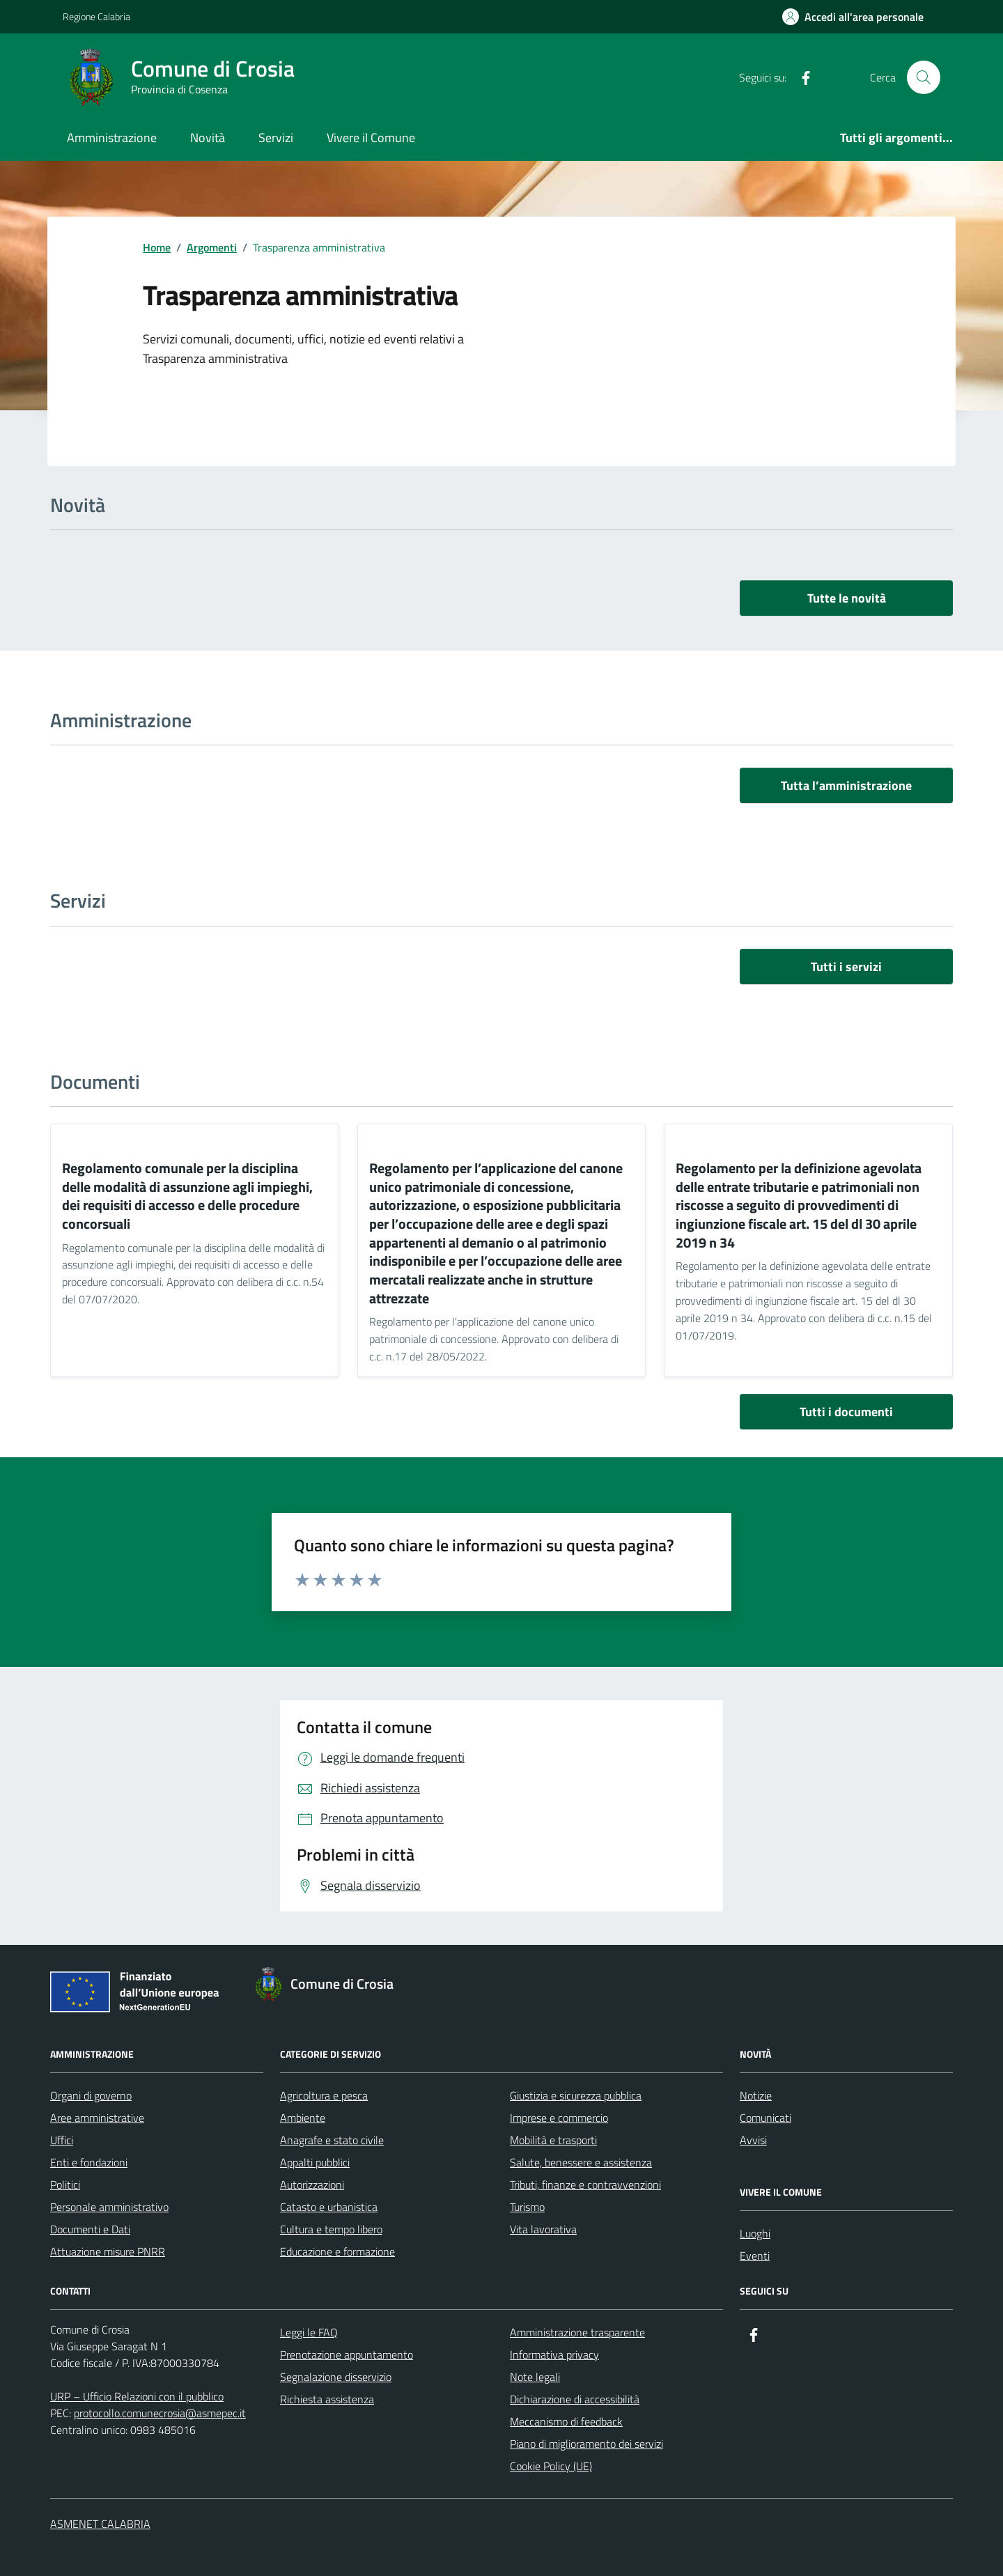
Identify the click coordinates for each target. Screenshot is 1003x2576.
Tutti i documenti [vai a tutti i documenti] (846, 1411)
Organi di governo (91, 2095)
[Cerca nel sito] (923, 77)
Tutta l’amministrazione (846, 785)
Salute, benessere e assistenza (581, 2162)
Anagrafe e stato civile (332, 2140)
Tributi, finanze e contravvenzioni (585, 2184)
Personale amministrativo (109, 2206)
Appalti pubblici (315, 2162)
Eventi (755, 2255)
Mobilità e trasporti (553, 2140)
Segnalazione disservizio (335, 2376)
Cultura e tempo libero (331, 2229)
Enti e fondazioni (88, 2162)
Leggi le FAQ (309, 2332)
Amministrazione (112, 137)
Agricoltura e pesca (324, 2095)
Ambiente (302, 2117)
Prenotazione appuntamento (346, 2354)
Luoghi (755, 2233)
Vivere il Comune (371, 137)
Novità (207, 137)
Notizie (756, 2095)
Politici (65, 2184)
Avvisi (753, 2140)
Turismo (527, 2206)
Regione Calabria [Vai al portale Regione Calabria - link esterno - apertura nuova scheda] (96, 16)
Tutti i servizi (846, 966)
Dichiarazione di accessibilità (574, 2399)
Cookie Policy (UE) (551, 2466)
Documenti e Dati (90, 2229)
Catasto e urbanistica (329, 2206)
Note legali (535, 2376)
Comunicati (765, 2117)
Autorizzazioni (312, 2184)
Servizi (275, 137)
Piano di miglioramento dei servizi (586, 2443)
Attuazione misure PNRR (107, 2251)
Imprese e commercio (559, 2117)
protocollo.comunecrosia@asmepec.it (160, 2413)
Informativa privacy (554, 2354)
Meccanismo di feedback (566, 2421)
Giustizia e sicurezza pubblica (576, 2095)
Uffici (61, 2140)
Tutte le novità (846, 598)
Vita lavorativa (543, 2229)
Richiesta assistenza (327, 2399)
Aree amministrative (97, 2117)
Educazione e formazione (337, 2251)
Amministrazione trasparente (577, 2332)
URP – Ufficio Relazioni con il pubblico (137, 2396)
